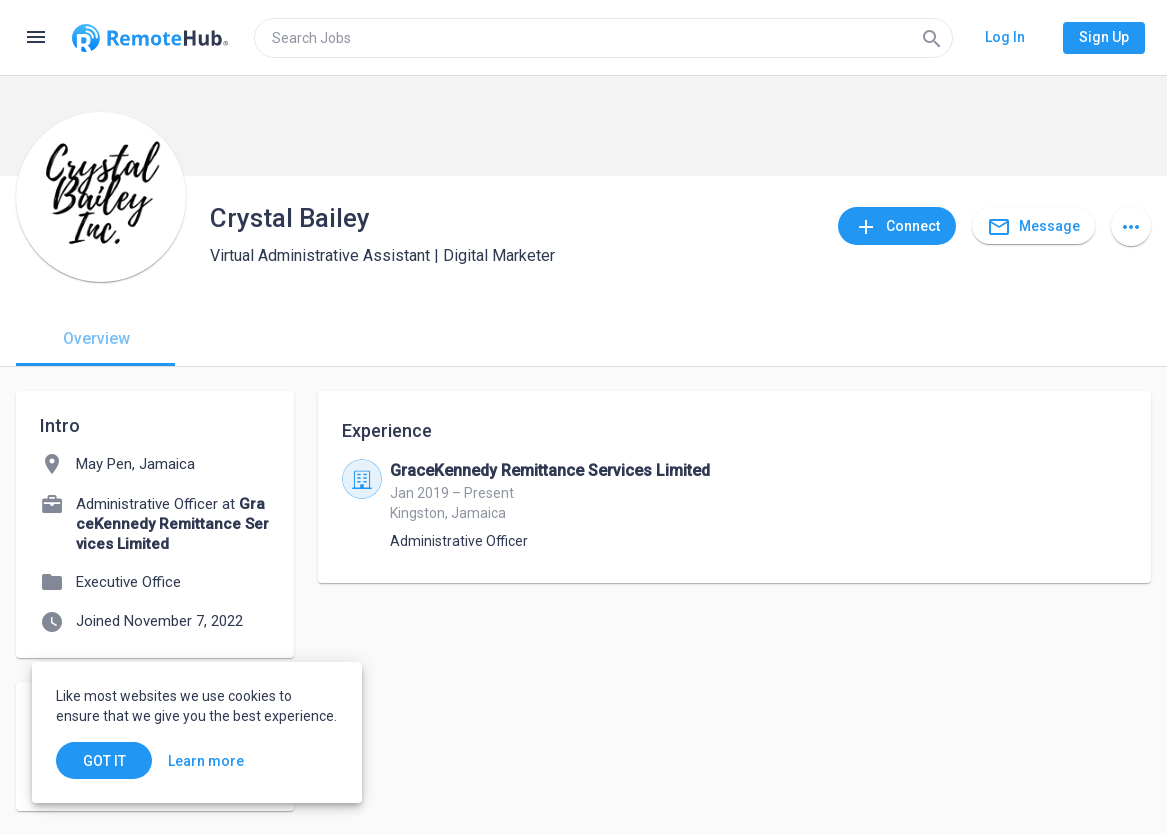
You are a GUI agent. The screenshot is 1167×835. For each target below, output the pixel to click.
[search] (603, 38)
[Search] (932, 38)
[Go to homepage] (150, 38)
